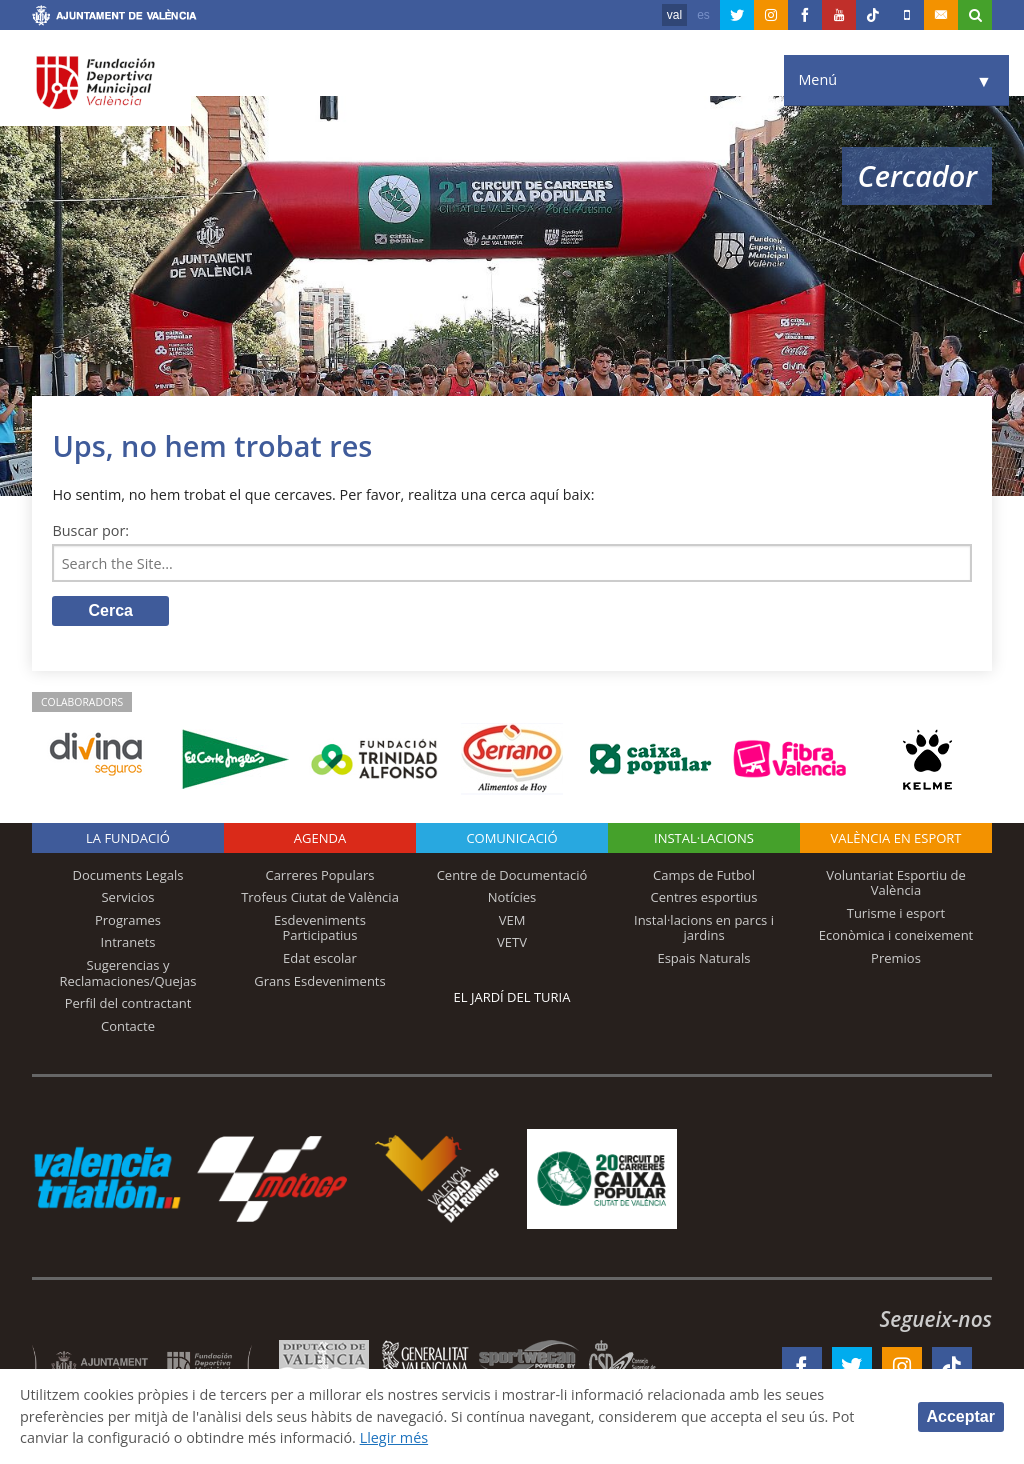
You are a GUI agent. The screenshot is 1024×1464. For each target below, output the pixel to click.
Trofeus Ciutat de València (320, 897)
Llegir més (394, 1437)
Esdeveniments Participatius (320, 928)
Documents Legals (128, 875)
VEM (512, 920)
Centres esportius (704, 897)
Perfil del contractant (128, 1003)
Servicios (127, 897)
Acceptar (961, 1416)
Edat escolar (320, 958)
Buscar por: (90, 530)
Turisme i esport (896, 913)
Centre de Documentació (512, 875)
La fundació (128, 838)
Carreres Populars (319, 875)
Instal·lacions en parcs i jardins (704, 928)
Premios (896, 958)
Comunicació (511, 838)
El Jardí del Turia (512, 997)
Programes (128, 920)
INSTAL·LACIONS (704, 838)
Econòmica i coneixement (896, 935)
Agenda (320, 838)
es (703, 15)
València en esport (895, 838)
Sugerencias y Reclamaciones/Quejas (128, 973)
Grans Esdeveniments (319, 981)
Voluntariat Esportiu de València (896, 883)
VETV (512, 942)
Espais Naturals (703, 958)
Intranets (128, 942)
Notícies (512, 897)
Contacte (128, 1026)
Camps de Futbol (704, 875)
